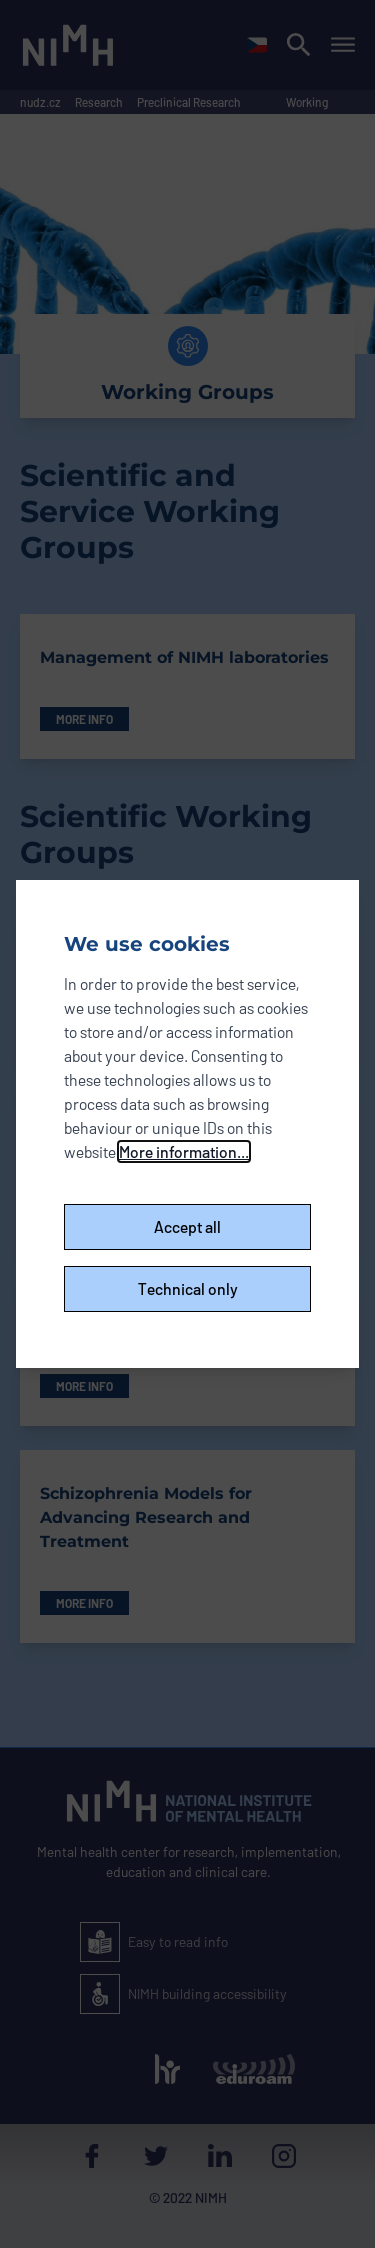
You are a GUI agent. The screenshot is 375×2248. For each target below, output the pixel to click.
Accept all (187, 1226)
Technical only (188, 1288)
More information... (184, 1151)
